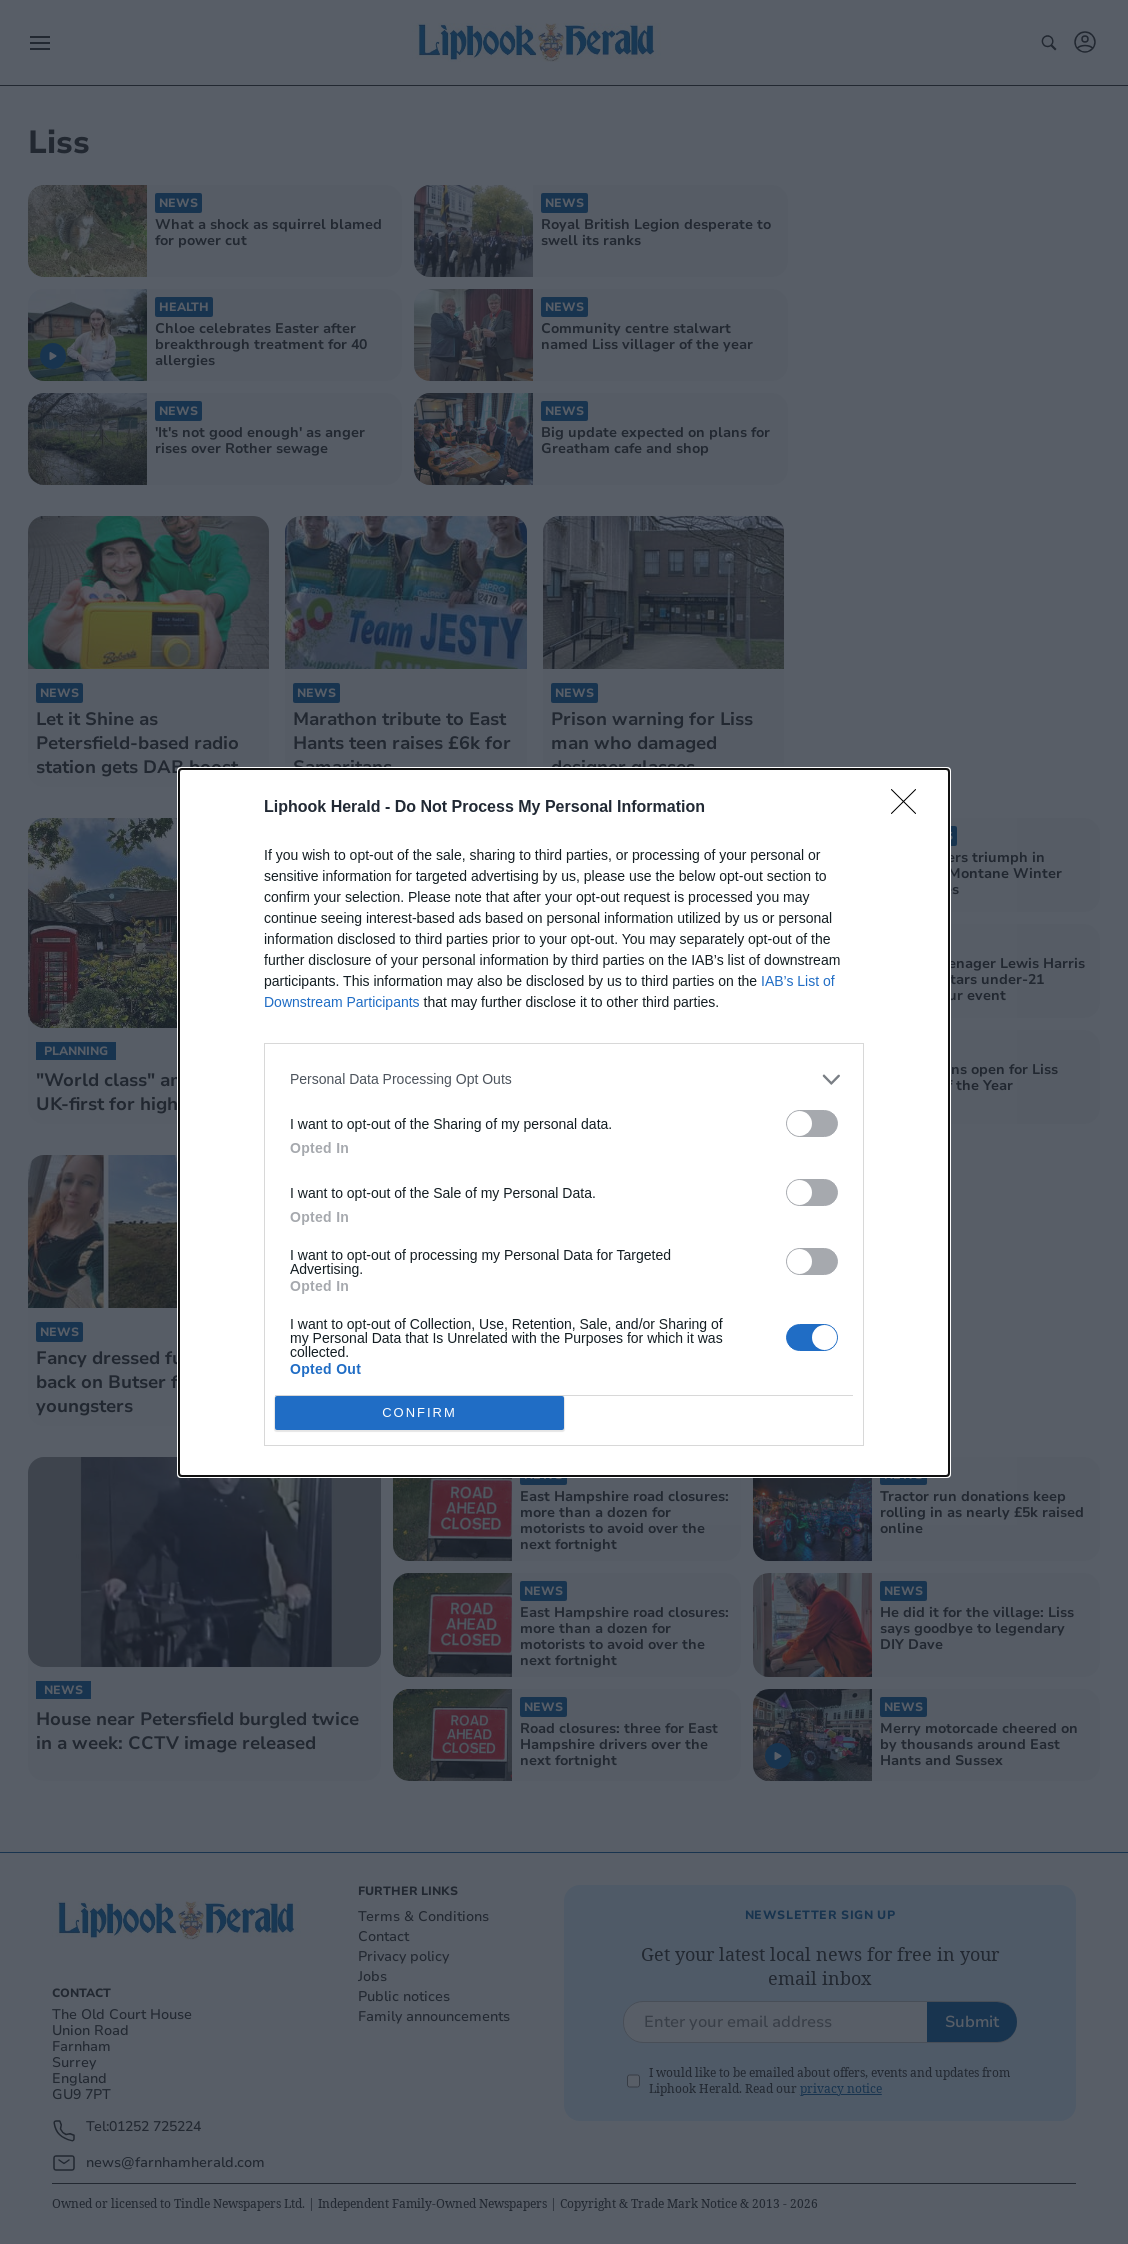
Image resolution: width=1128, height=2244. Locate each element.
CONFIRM (419, 1412)
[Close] (910, 808)
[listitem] (564, 1079)
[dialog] (564, 1122)
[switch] (812, 1123)
